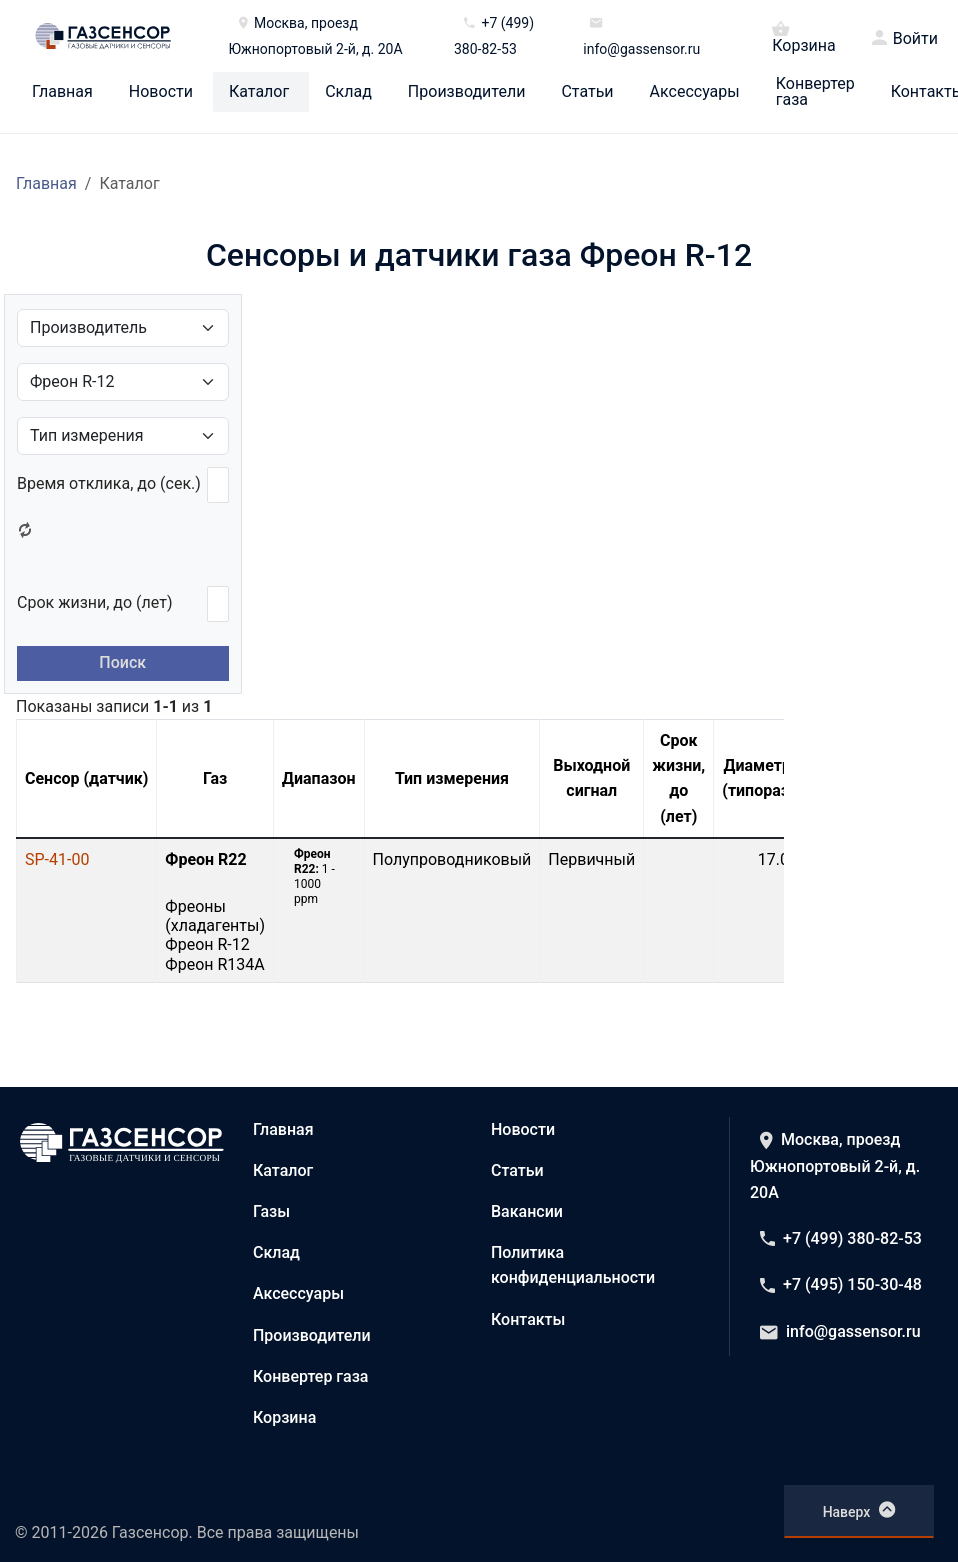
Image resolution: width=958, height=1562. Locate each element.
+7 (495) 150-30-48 (841, 1284)
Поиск (122, 662)
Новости (161, 92)
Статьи (587, 92)
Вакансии (527, 1211)
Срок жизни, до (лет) (94, 602)
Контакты (528, 1319)
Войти (915, 39)
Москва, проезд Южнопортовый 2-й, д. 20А (835, 1166)
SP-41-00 (57, 859)
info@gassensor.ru (840, 1331)
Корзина (803, 36)
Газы (271, 1211)
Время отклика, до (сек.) (109, 483)
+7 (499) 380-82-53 (841, 1238)
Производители (467, 92)
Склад (348, 92)
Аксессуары (695, 92)
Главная (62, 92)
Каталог (259, 92)
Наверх (859, 1510)
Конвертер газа (815, 92)
